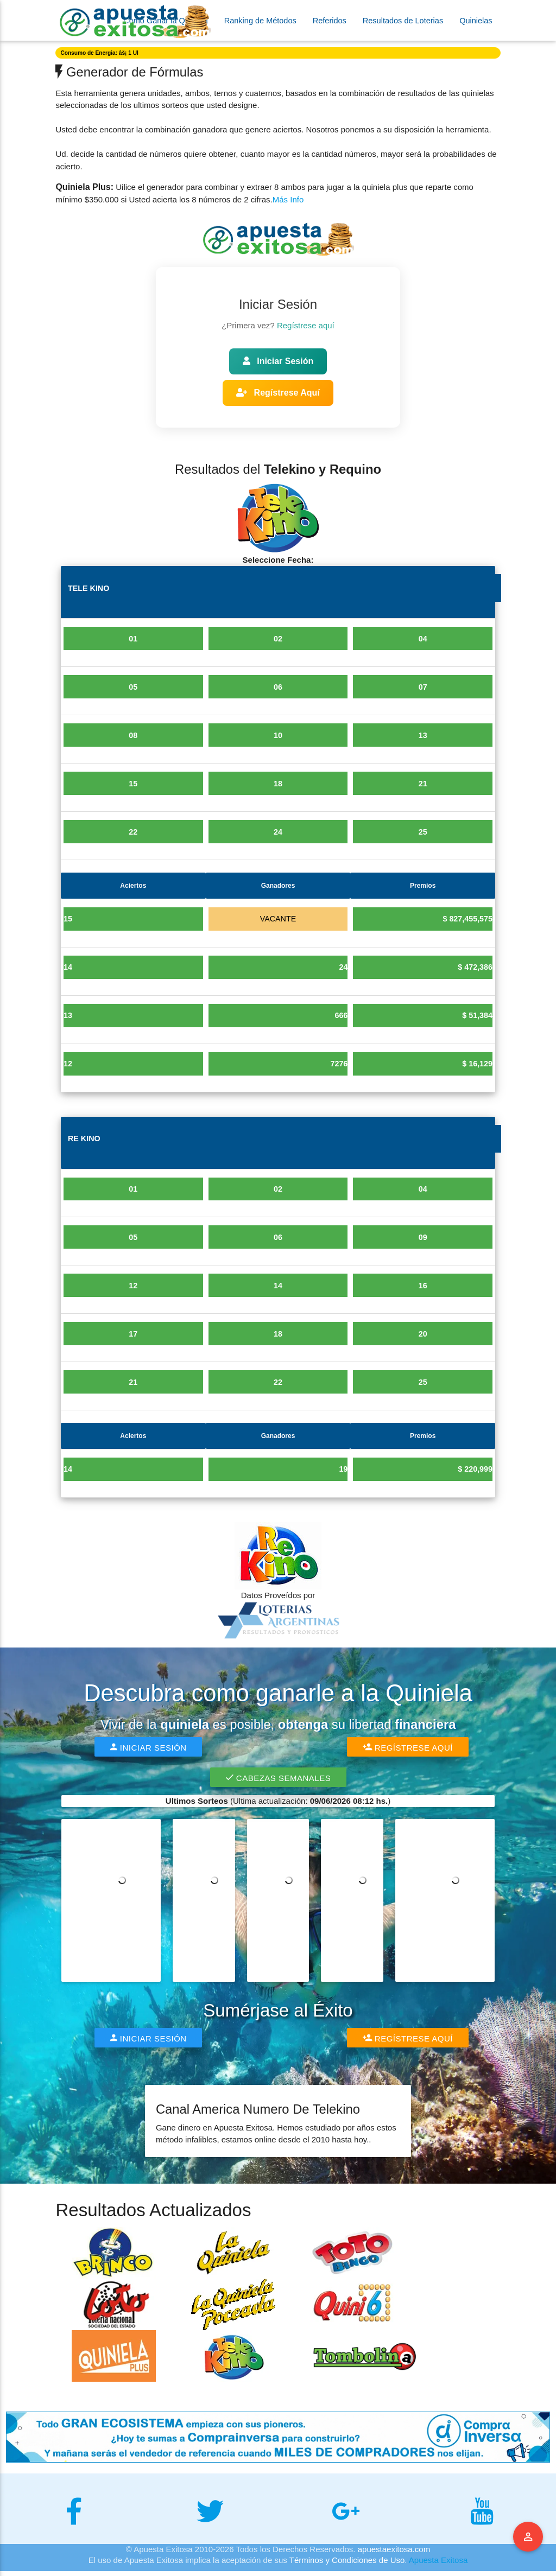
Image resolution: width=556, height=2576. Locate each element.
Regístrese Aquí (278, 392)
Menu (528, 2537)
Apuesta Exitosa (438, 2564)
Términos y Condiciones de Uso (347, 2564)
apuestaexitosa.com (394, 2554)
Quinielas (475, 20)
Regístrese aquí (305, 325)
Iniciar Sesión (278, 361)
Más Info (288, 199)
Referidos (329, 20)
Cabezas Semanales (278, 1782)
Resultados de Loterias (403, 20)
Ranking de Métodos (260, 20)
